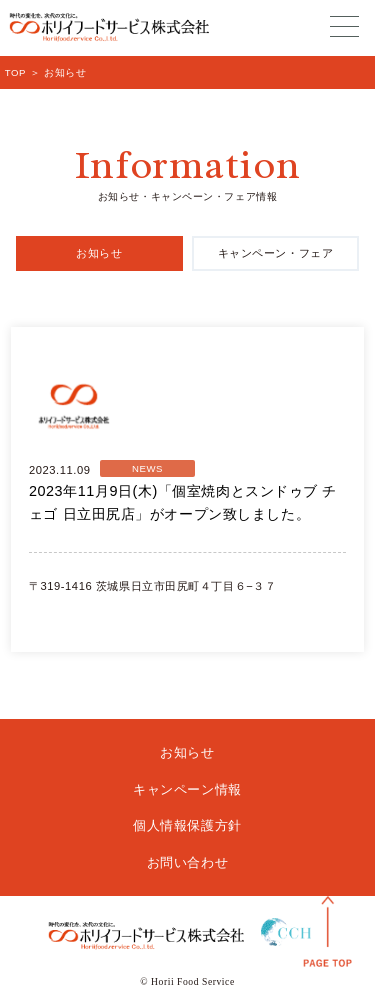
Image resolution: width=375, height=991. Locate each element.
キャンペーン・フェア (276, 253)
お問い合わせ (187, 862)
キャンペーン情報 (187, 789)
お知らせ (99, 253)
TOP (15, 72)
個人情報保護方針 (187, 825)
